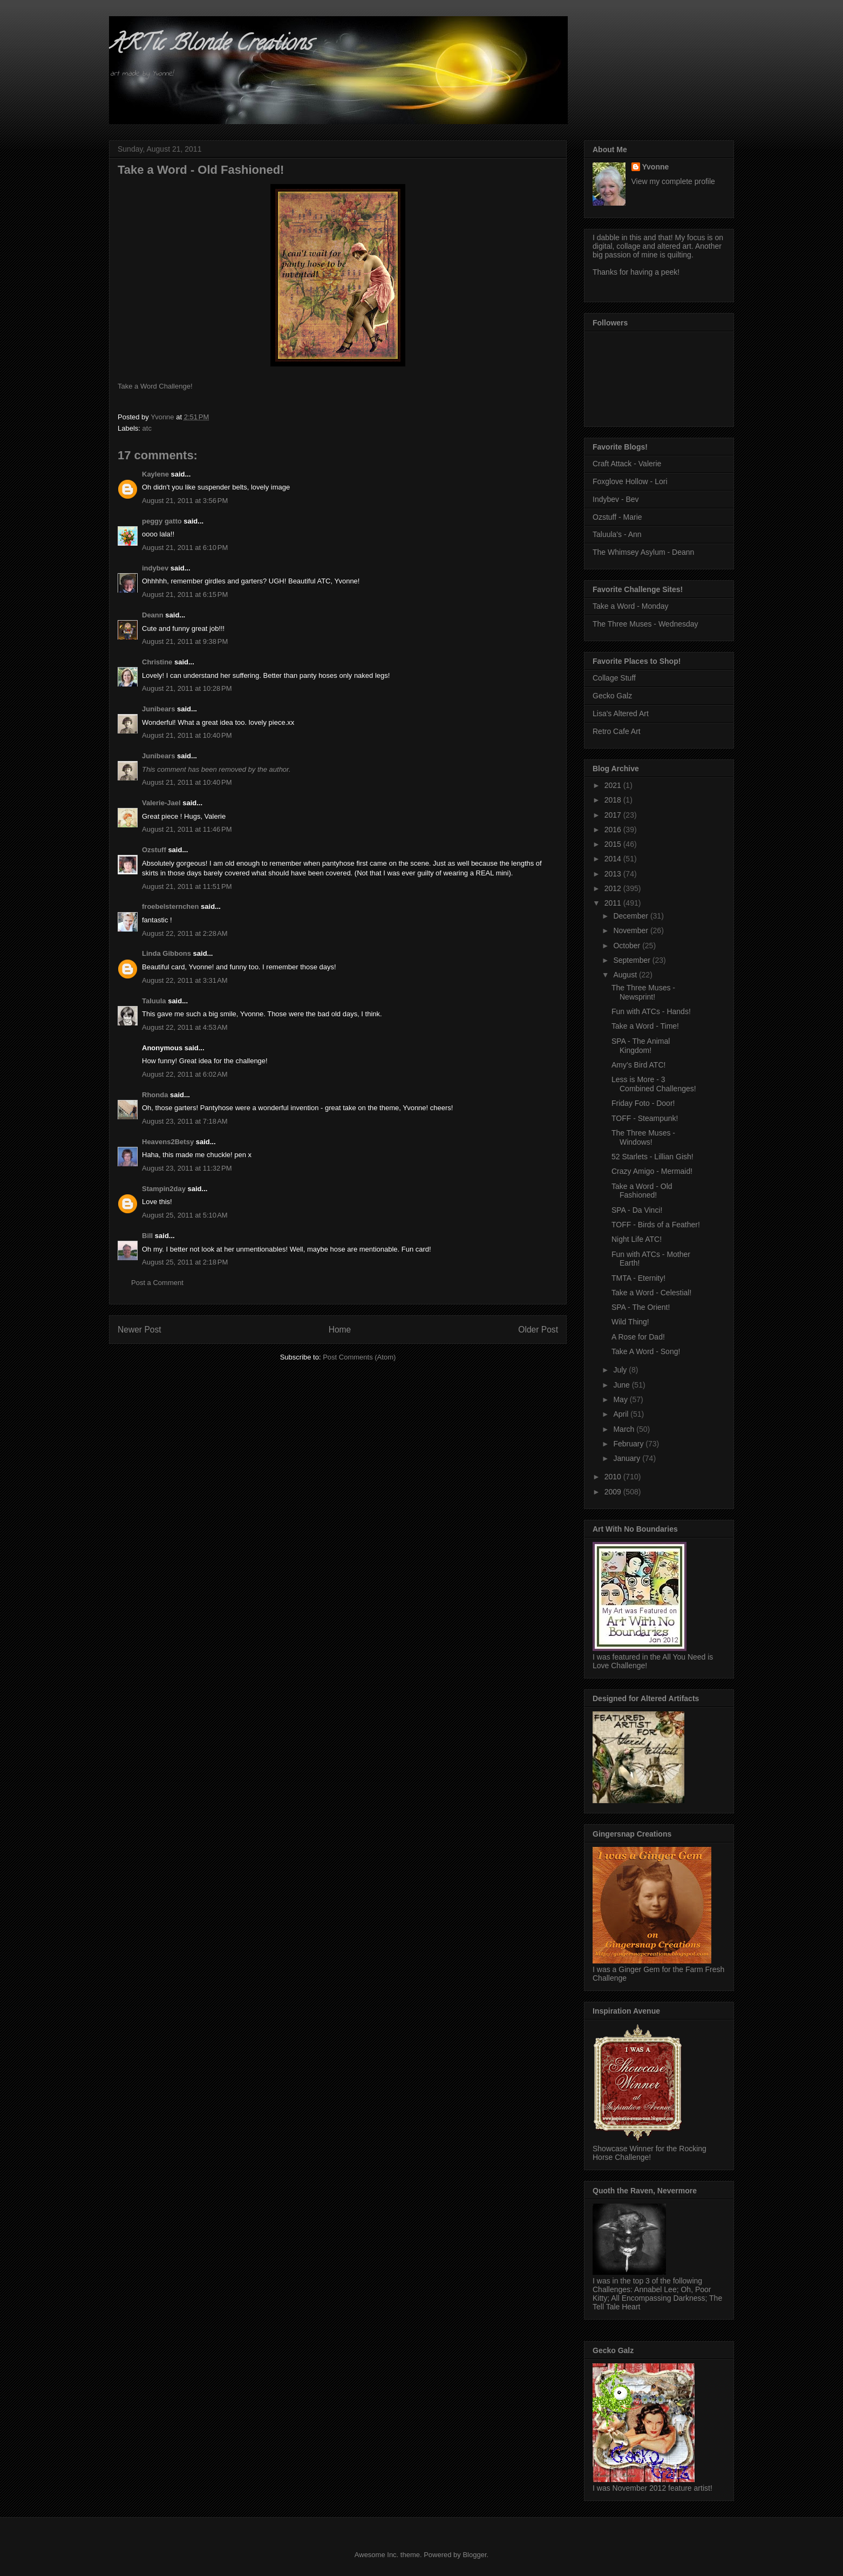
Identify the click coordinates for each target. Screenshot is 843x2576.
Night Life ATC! (636, 1239)
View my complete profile (673, 181)
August (625, 974)
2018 (613, 800)
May (621, 1399)
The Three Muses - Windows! (643, 1137)
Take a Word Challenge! (155, 386)
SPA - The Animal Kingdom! (640, 1046)
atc (147, 428)
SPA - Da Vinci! (636, 1210)
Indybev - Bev (616, 499)
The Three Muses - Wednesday (645, 624)
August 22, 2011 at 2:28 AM (185, 933)
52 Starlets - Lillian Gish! (652, 1156)
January (627, 1458)
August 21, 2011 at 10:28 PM (187, 688)
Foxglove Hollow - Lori (630, 481)
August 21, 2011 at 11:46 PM (187, 829)
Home (340, 1329)
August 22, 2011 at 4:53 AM (185, 1027)
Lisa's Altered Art (621, 713)
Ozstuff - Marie (617, 517)
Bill (147, 1236)
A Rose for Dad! (638, 1337)
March (624, 1429)
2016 (613, 829)
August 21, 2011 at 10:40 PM (187, 735)
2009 (613, 1491)
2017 (613, 815)
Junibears (158, 709)
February (629, 1443)
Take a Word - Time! (645, 1026)
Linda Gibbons (166, 953)
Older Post (538, 1329)
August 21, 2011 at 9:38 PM (185, 641)
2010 (613, 1476)
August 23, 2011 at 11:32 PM (187, 1168)
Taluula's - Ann (617, 534)
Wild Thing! (630, 1321)
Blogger (474, 2555)
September (632, 960)
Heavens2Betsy (168, 1142)
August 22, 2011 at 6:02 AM (185, 1074)
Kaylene (155, 474)
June (622, 1385)
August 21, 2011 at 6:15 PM (185, 594)
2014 (613, 858)
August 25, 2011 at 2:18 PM (185, 1262)
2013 (613, 873)
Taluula (154, 1001)
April (621, 1414)
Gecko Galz (612, 695)
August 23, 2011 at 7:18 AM (185, 1121)
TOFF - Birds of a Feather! (655, 1224)
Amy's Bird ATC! (638, 1065)
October (627, 945)
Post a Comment (157, 1283)
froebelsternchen (170, 906)
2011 (613, 903)
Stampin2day (164, 1189)
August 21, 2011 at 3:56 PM (185, 501)
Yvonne (655, 166)
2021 (613, 785)
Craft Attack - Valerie (627, 463)
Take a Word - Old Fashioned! (641, 1191)
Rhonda (155, 1095)
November (631, 930)
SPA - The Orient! (640, 1307)
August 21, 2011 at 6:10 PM (185, 547)
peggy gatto (162, 521)
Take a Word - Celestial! (651, 1292)
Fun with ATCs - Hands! (651, 1011)
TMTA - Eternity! (638, 1278)
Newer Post (139, 1329)
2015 (613, 844)
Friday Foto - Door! (643, 1103)
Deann (153, 615)
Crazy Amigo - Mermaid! (651, 1171)
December (631, 916)
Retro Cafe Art (617, 731)
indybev (155, 568)
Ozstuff (154, 850)
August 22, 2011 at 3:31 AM (185, 980)
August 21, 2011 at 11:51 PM (187, 886)
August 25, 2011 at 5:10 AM (185, 1215)
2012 (613, 888)
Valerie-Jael (161, 803)
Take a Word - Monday (631, 606)
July (621, 1369)
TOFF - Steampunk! (644, 1118)
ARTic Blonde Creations (210, 45)
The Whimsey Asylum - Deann (643, 552)
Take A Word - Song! (645, 1351)
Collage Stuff (614, 678)
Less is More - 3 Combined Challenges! (653, 1084)
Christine (157, 662)
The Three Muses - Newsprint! (643, 992)
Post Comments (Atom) (359, 1357)
